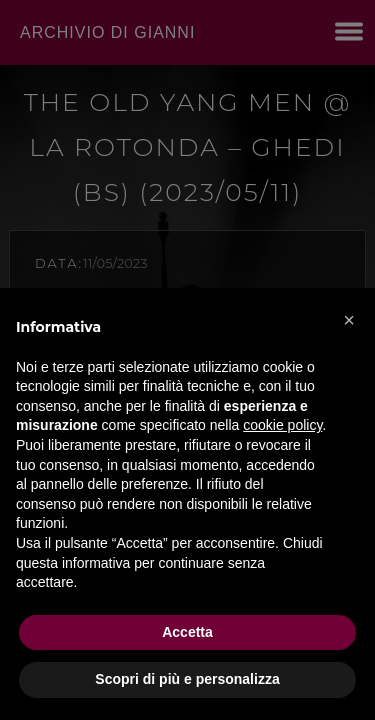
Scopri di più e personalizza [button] (187, 679)
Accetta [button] (187, 632)
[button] (349, 320)
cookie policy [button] (282, 425)
